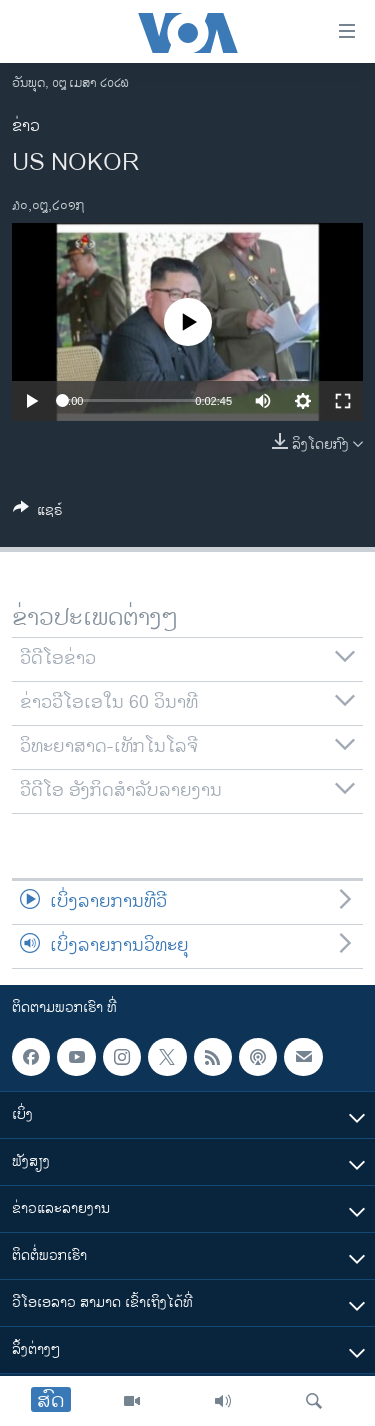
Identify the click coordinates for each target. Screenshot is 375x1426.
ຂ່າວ (26, 126)
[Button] (38, 513)
